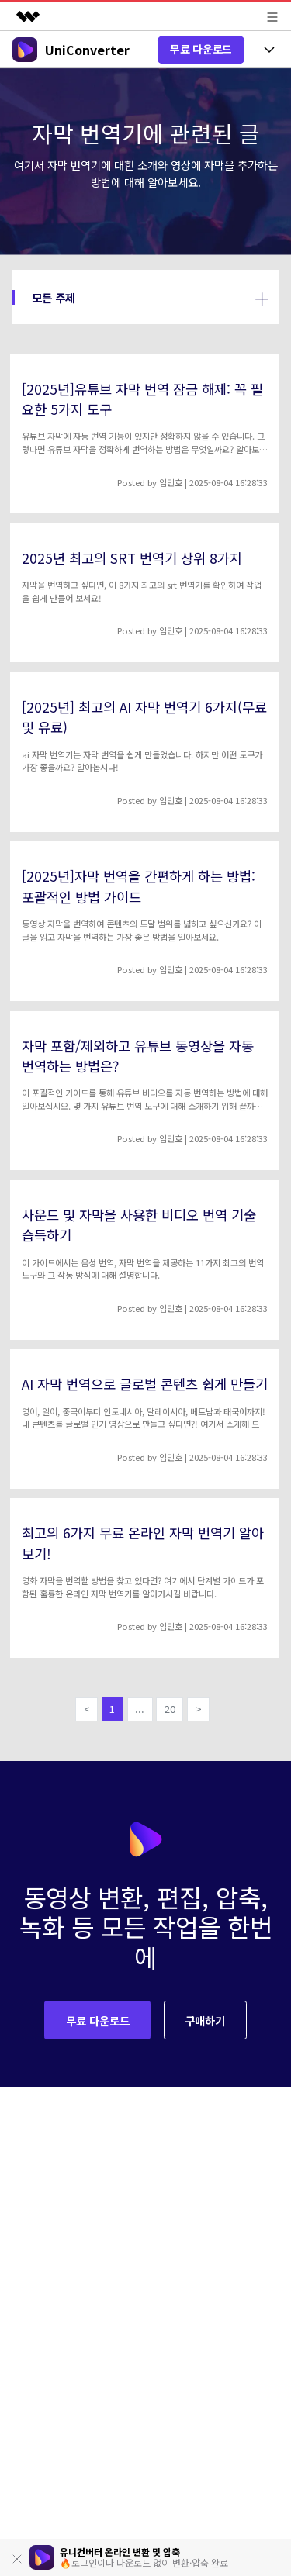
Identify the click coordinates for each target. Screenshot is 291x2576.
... (139, 1708)
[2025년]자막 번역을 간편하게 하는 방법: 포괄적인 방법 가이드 (138, 886)
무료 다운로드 (201, 49)
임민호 (170, 482)
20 (170, 1708)
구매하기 (205, 2020)
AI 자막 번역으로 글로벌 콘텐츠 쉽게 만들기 (145, 1383)
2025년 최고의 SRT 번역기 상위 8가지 (132, 558)
